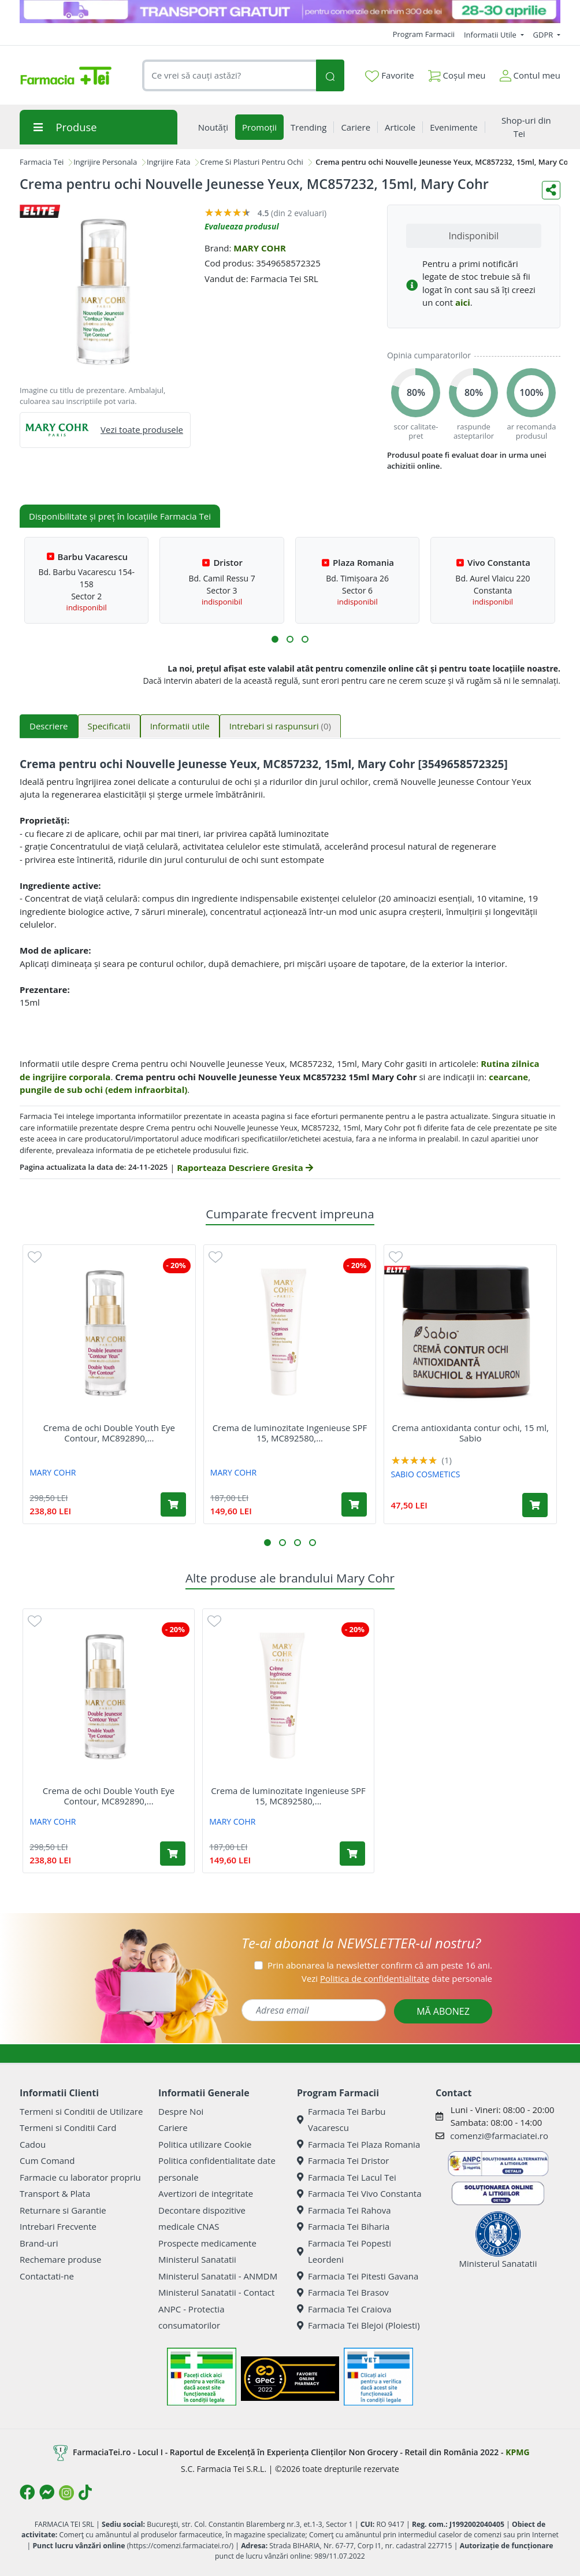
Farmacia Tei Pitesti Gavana (357, 2276)
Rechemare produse (60, 2259)
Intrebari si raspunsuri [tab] (280, 726)
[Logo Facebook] (27, 2492)
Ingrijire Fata (169, 162)
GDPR (544, 34)
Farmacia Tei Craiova (344, 2309)
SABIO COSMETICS (425, 1474)
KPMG (517, 2452)
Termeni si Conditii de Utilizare (81, 2111)
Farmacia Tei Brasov (343, 2292)
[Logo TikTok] (85, 2492)
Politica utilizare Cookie (204, 2144)
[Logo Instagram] (66, 2492)
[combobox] (229, 75)
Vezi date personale (397, 1978)
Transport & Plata (55, 2193)
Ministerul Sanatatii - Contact (216, 2292)
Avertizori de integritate (205, 2193)
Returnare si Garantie (63, 2210)
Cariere (173, 2127)
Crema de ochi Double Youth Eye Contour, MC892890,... (109, 1432)
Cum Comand (47, 2160)
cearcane (508, 1077)
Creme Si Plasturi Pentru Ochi (251, 162)
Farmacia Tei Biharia (343, 2226)
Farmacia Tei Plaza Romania (358, 2144)
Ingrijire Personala (105, 162)
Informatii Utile (491, 34)
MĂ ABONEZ (443, 2011)
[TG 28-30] (290, 11)
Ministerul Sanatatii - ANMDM (217, 2276)
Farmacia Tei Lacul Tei (346, 2177)
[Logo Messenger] (46, 2492)
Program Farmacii (424, 34)
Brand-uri (39, 2243)
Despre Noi (180, 2111)
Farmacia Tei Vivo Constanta (359, 2193)
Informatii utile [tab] (180, 726)
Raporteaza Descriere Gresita (245, 1167)
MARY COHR (259, 248)
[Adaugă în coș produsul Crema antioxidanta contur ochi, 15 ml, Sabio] (535, 1505)
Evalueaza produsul (242, 226)
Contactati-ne (47, 2276)
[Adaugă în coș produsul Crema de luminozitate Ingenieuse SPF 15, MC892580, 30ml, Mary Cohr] (354, 1504)
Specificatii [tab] (109, 726)
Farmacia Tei (42, 162)
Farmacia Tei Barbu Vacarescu (341, 2120)
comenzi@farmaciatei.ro (499, 2135)
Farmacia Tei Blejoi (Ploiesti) (358, 2325)
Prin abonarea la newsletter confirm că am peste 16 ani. (379, 1965)
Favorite (389, 75)
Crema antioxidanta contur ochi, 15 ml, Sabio (470, 1432)
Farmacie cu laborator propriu (80, 2177)
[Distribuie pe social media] (551, 190)
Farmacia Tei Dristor (343, 2160)
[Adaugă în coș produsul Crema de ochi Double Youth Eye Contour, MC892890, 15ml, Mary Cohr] (173, 1504)
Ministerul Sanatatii (197, 2259)
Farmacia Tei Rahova (344, 2210)
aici (462, 302)
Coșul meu (457, 73)
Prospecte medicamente (207, 2243)
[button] (274, 639)
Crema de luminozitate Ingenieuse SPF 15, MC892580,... (290, 1432)
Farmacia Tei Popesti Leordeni (344, 2251)
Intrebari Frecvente (58, 2226)
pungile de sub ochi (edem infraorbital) (103, 1089)
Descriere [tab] (48, 726)
